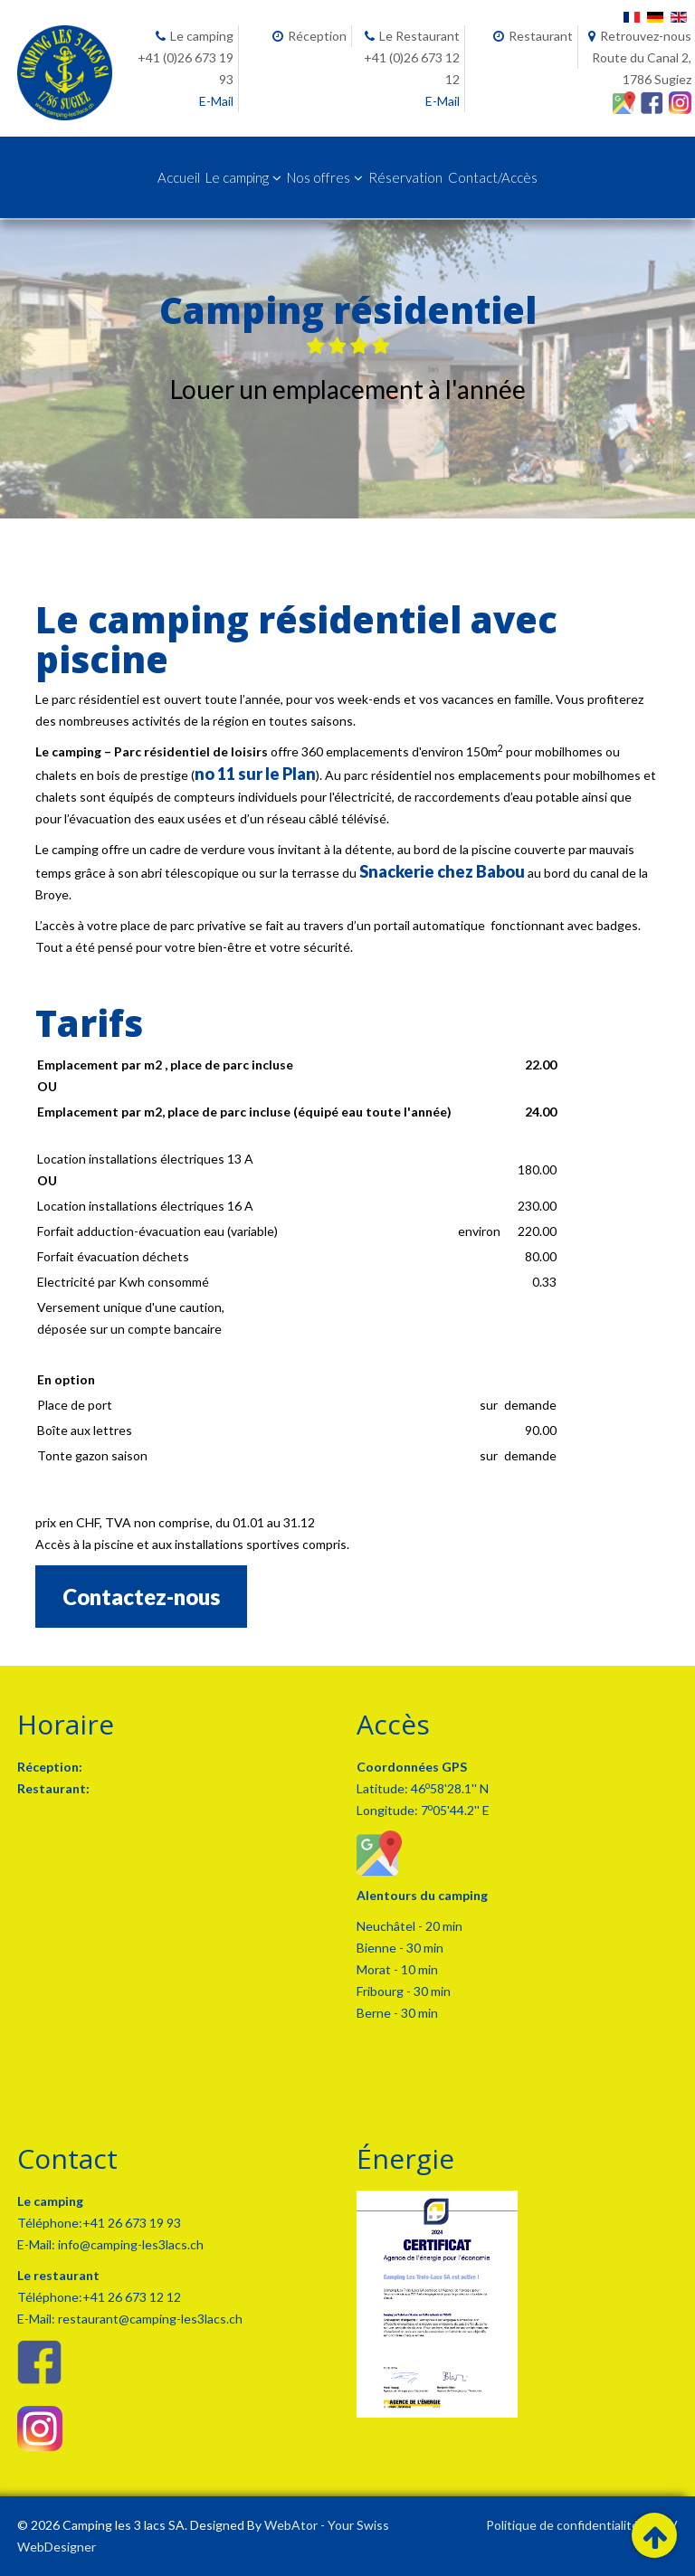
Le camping (237, 177)
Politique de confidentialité (562, 2525)
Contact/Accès (493, 177)
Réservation (405, 177)
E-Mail (216, 101)
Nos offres (318, 177)
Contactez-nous (141, 1596)
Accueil (178, 177)
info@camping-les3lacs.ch (129, 2244)
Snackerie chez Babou (442, 871)
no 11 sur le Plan (255, 774)
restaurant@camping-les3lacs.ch (149, 2318)
